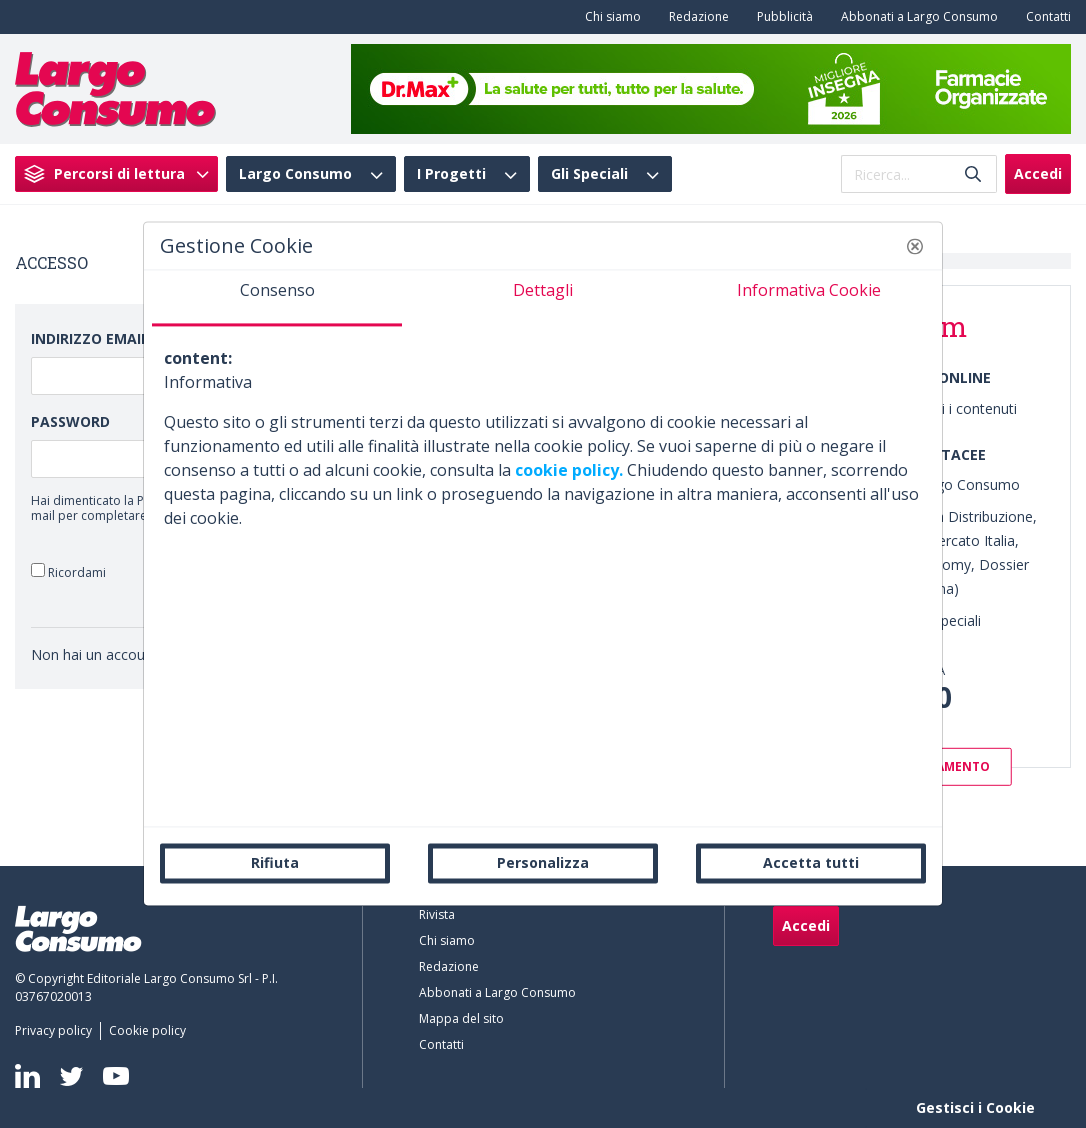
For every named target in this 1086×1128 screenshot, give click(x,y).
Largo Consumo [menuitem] (295, 174)
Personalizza (543, 862)
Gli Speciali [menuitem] (589, 174)
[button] (915, 246)
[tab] (277, 298)
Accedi (1038, 173)
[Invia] (973, 174)
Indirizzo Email (90, 338)
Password (70, 421)
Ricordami (68, 571)
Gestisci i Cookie (975, 1107)
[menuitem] (609, 17)
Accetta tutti (811, 862)
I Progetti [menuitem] (451, 174)
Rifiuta (275, 862)
